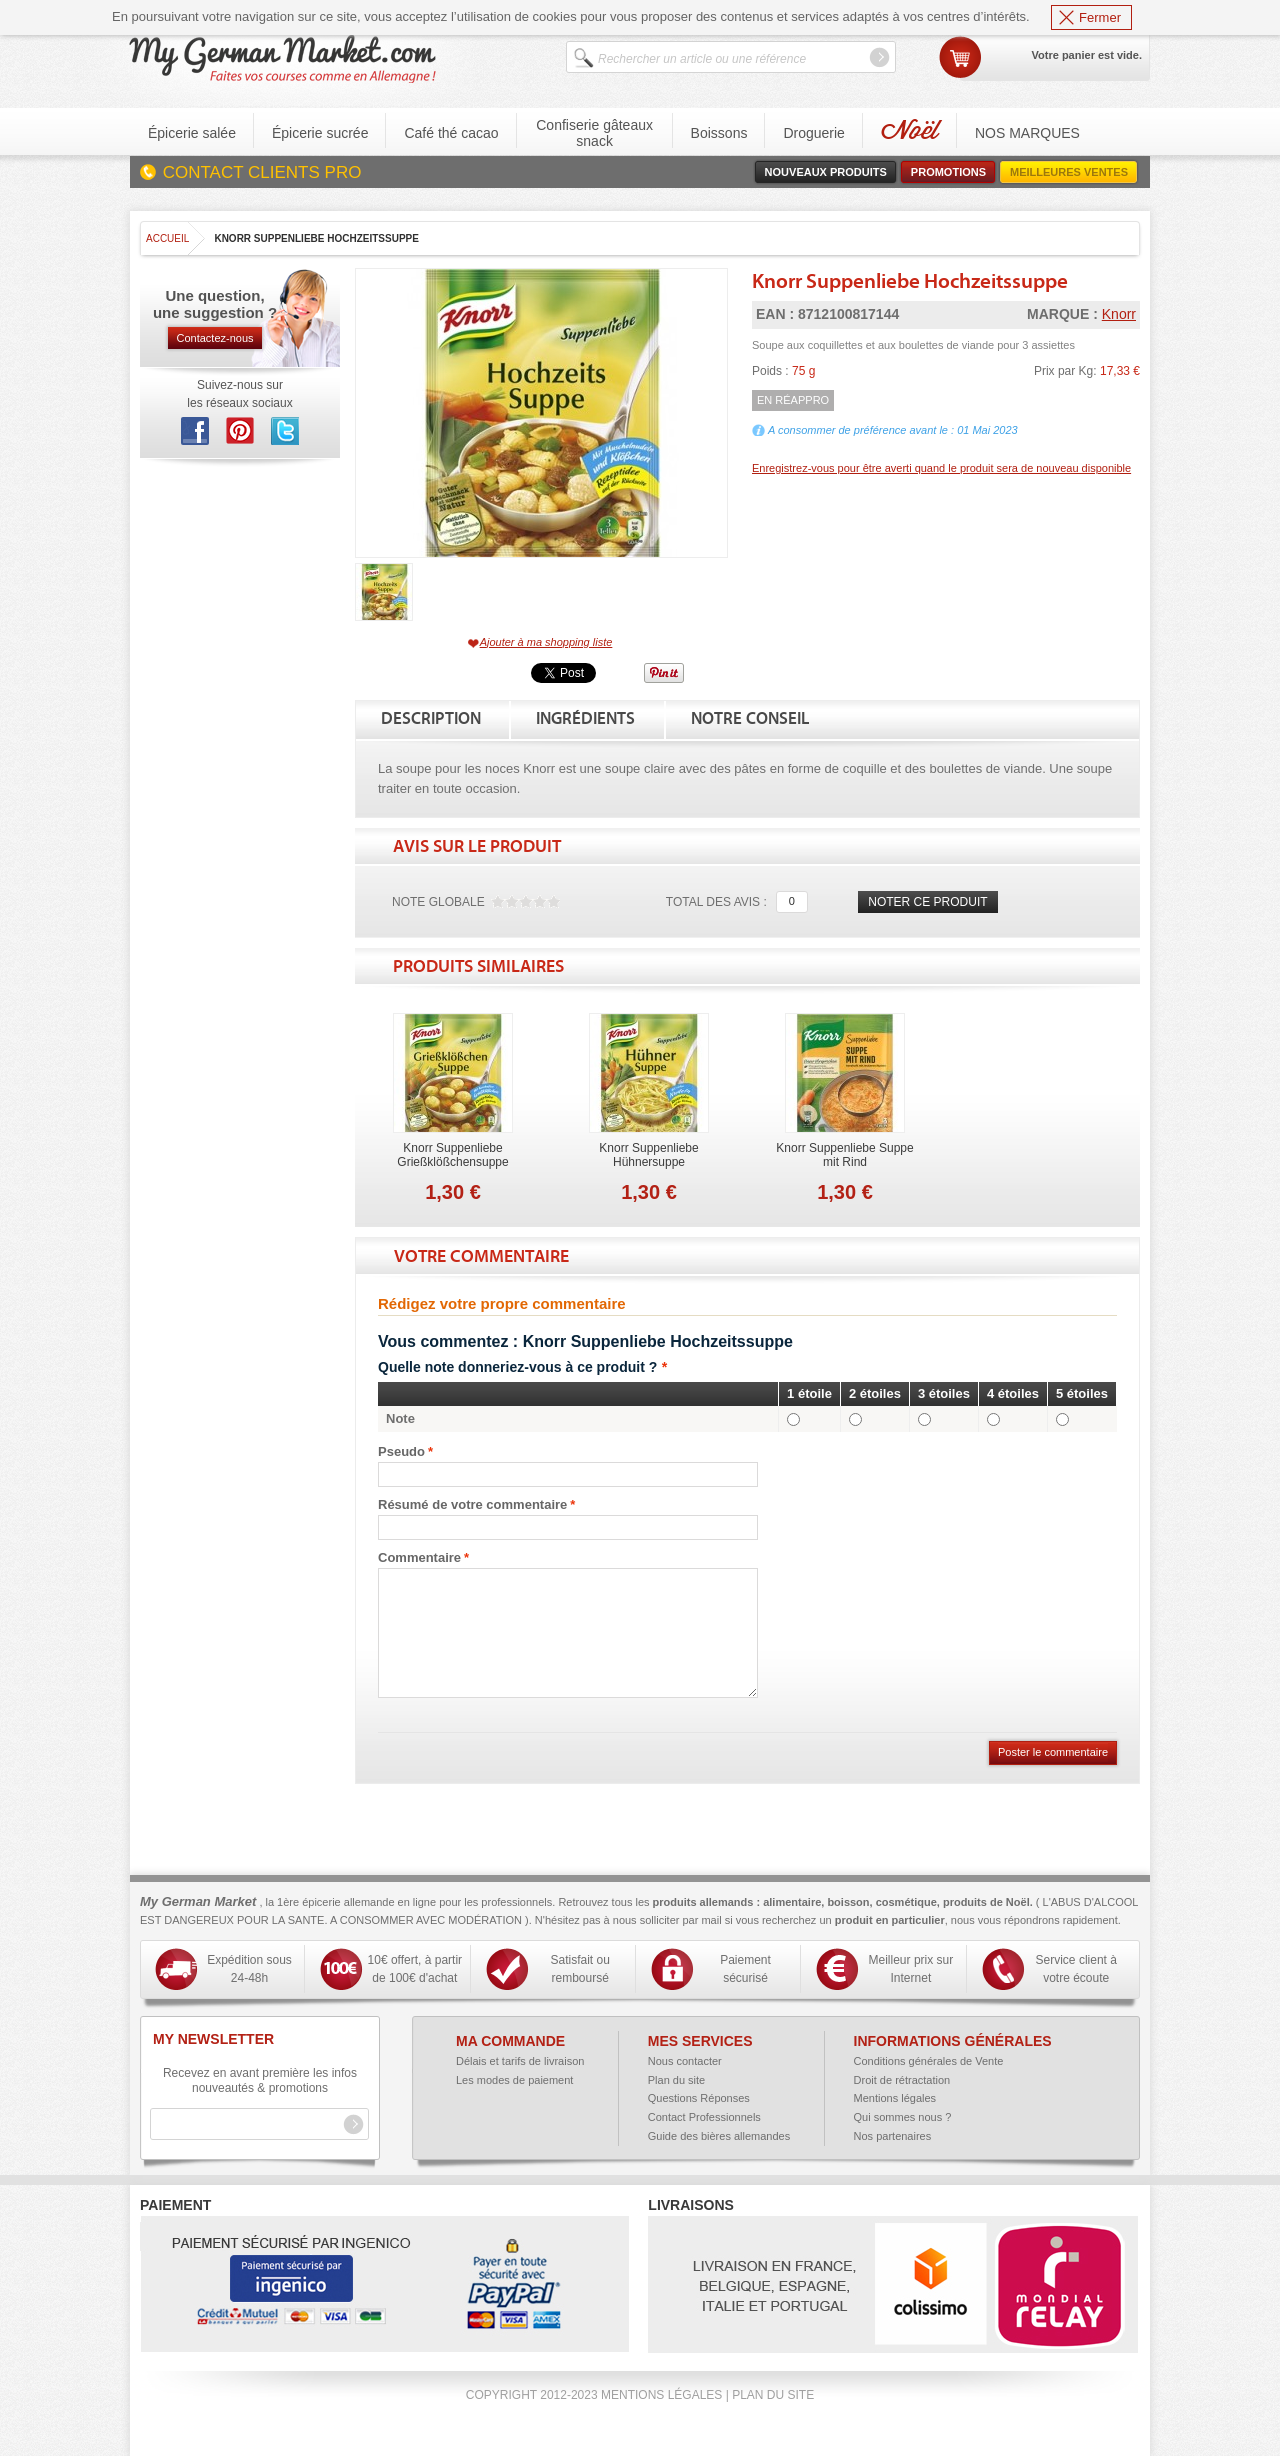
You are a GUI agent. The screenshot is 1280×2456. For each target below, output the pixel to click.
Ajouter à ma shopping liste (546, 642)
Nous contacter (685, 2061)
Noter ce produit (927, 902)
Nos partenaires (893, 2136)
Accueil (167, 238)
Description (431, 719)
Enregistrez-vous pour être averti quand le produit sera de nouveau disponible (941, 468)
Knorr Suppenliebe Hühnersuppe (648, 1155)
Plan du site (676, 2080)
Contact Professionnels (704, 2117)
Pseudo (401, 1452)
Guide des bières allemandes (719, 2136)
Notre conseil (750, 719)
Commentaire (419, 1558)
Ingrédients (585, 719)
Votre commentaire (481, 1256)
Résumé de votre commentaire (472, 1505)
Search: (558, 51)
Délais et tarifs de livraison (520, 2061)
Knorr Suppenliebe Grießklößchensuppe (452, 1155)
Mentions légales (895, 2098)
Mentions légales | (665, 2395)
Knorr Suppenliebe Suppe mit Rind (844, 1155)
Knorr (1119, 314)
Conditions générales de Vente (929, 2061)
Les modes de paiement (514, 2080)
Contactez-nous (214, 338)
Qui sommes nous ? (903, 2117)
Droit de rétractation (902, 2080)
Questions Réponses (699, 2098)
